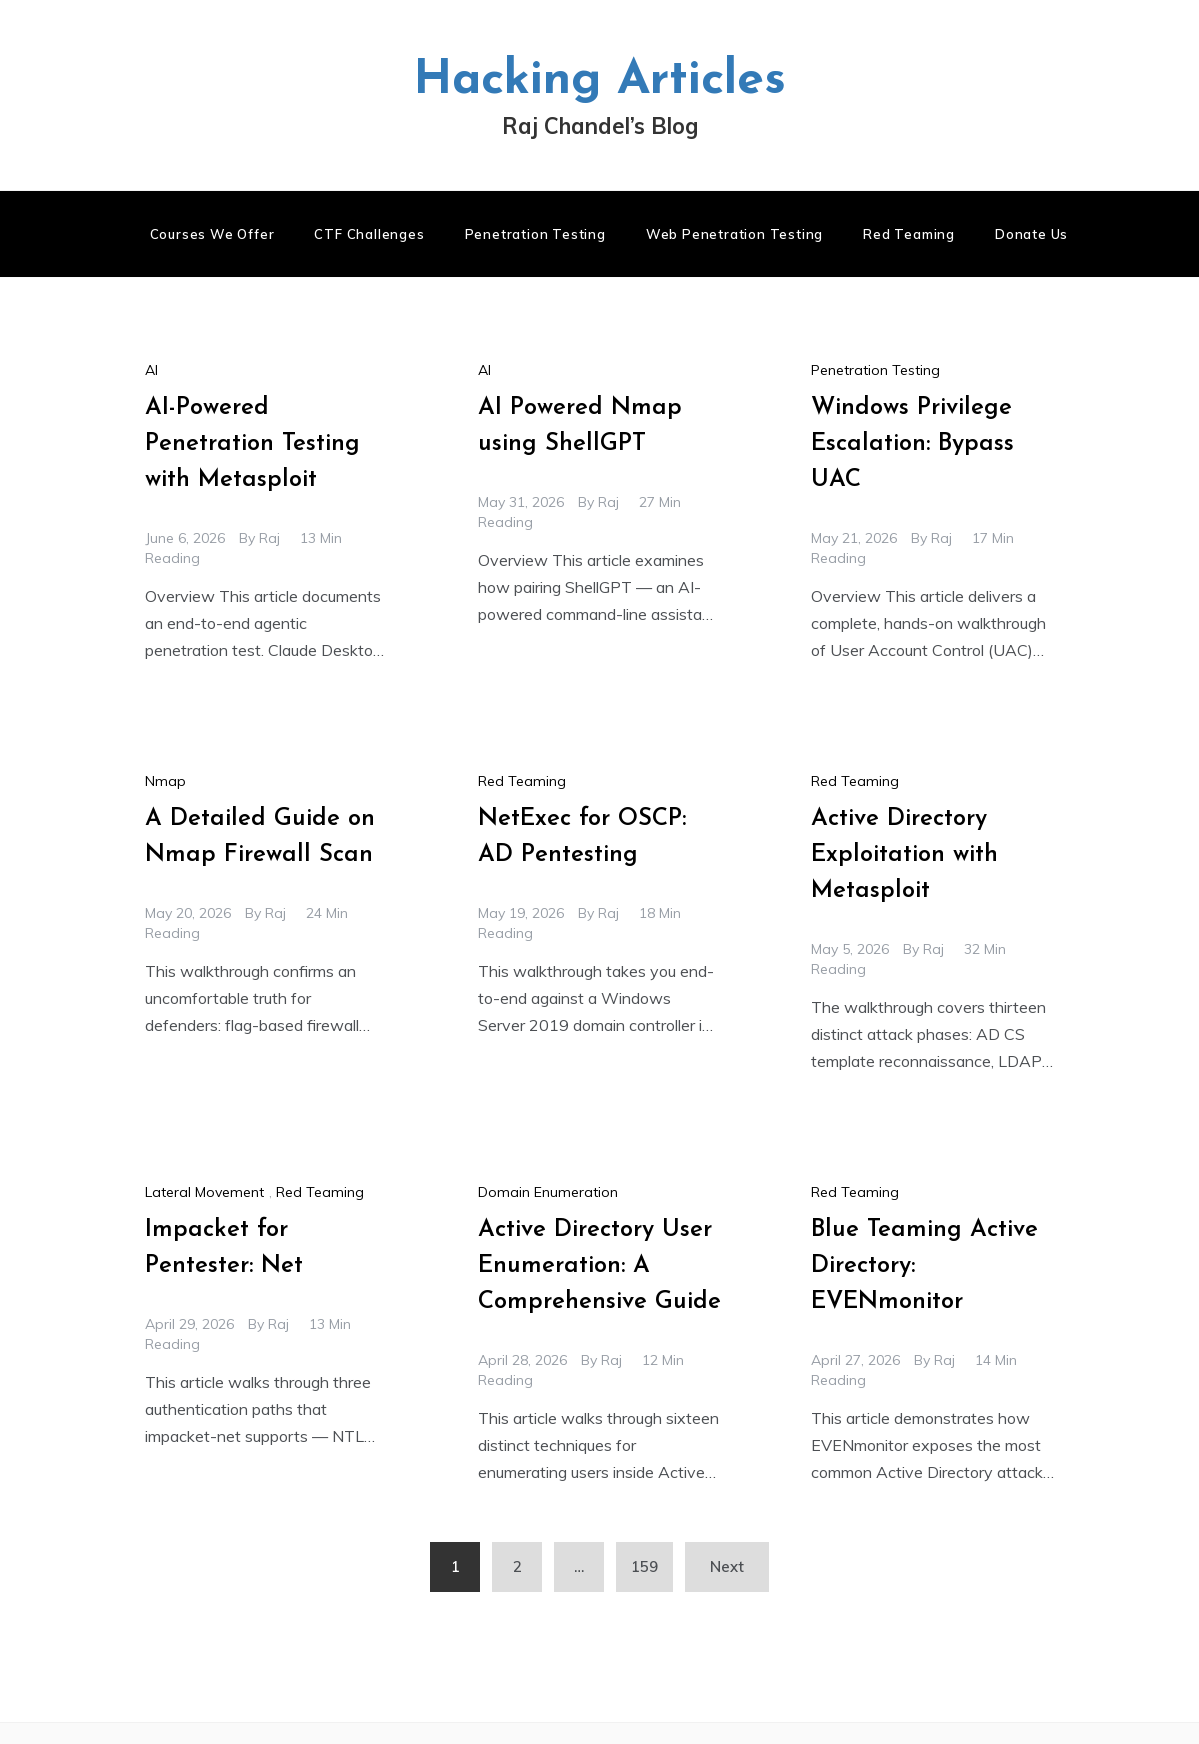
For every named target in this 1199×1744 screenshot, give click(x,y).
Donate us (1031, 234)
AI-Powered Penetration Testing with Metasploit (252, 444)
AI (151, 370)
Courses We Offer (212, 234)
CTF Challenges (369, 234)
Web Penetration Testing (734, 234)
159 (644, 1566)
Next (727, 1566)
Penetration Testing (535, 234)
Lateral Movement (204, 1192)
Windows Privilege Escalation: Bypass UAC (912, 444)
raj (269, 538)
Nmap (165, 781)
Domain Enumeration (548, 1192)
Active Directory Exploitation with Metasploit (904, 855)
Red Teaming (909, 234)
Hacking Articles (599, 81)
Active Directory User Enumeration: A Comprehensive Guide (599, 1266)
